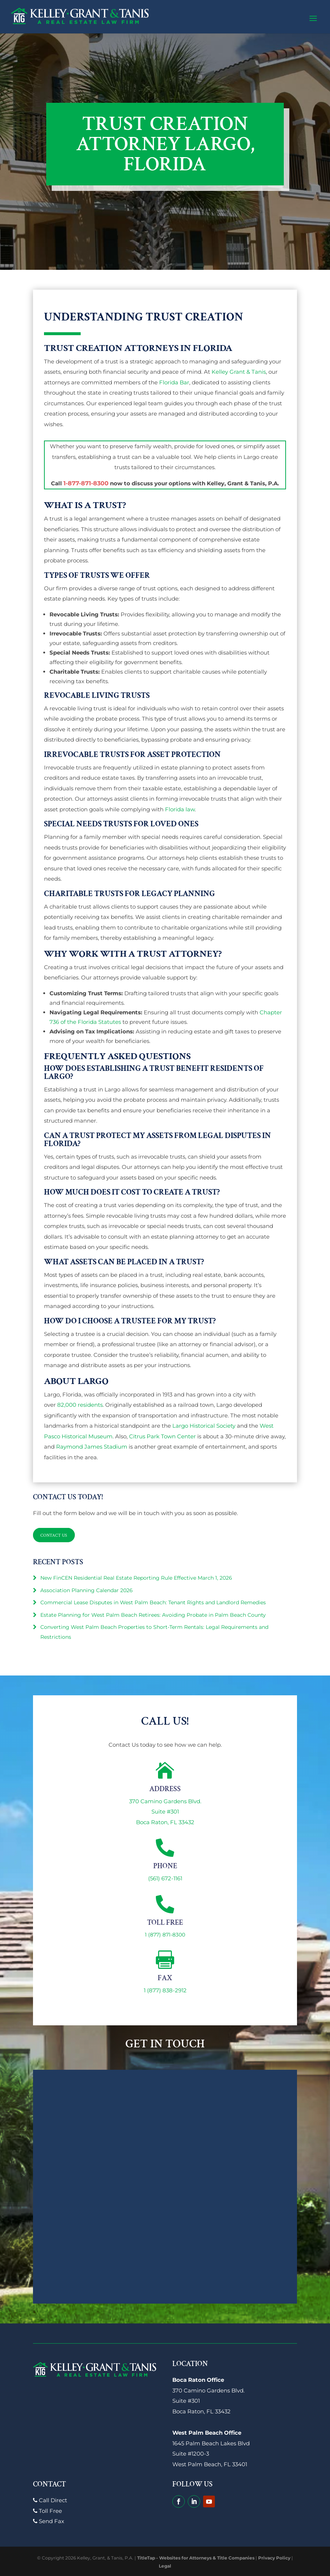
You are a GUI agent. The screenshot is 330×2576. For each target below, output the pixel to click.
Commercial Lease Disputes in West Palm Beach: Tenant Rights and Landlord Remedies (153, 1602)
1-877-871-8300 (86, 483)
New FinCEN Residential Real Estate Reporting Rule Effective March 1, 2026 (136, 1578)
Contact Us (56, 1535)
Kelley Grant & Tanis (239, 371)
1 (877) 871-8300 (165, 1934)
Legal (165, 2566)
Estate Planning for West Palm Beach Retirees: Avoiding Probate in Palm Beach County (153, 1615)
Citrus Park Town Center (162, 1436)
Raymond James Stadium (91, 1446)
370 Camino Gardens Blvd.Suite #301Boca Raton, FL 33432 (165, 1812)
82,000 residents (80, 1404)
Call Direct (50, 2500)
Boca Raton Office (198, 2379)
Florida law (180, 809)
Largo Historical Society (203, 1425)
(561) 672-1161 (165, 1878)
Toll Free (47, 2510)
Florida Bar (174, 382)
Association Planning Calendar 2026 (86, 1590)
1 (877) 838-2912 (165, 1990)
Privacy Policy (274, 2558)
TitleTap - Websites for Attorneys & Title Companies (195, 2558)
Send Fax (48, 2521)
